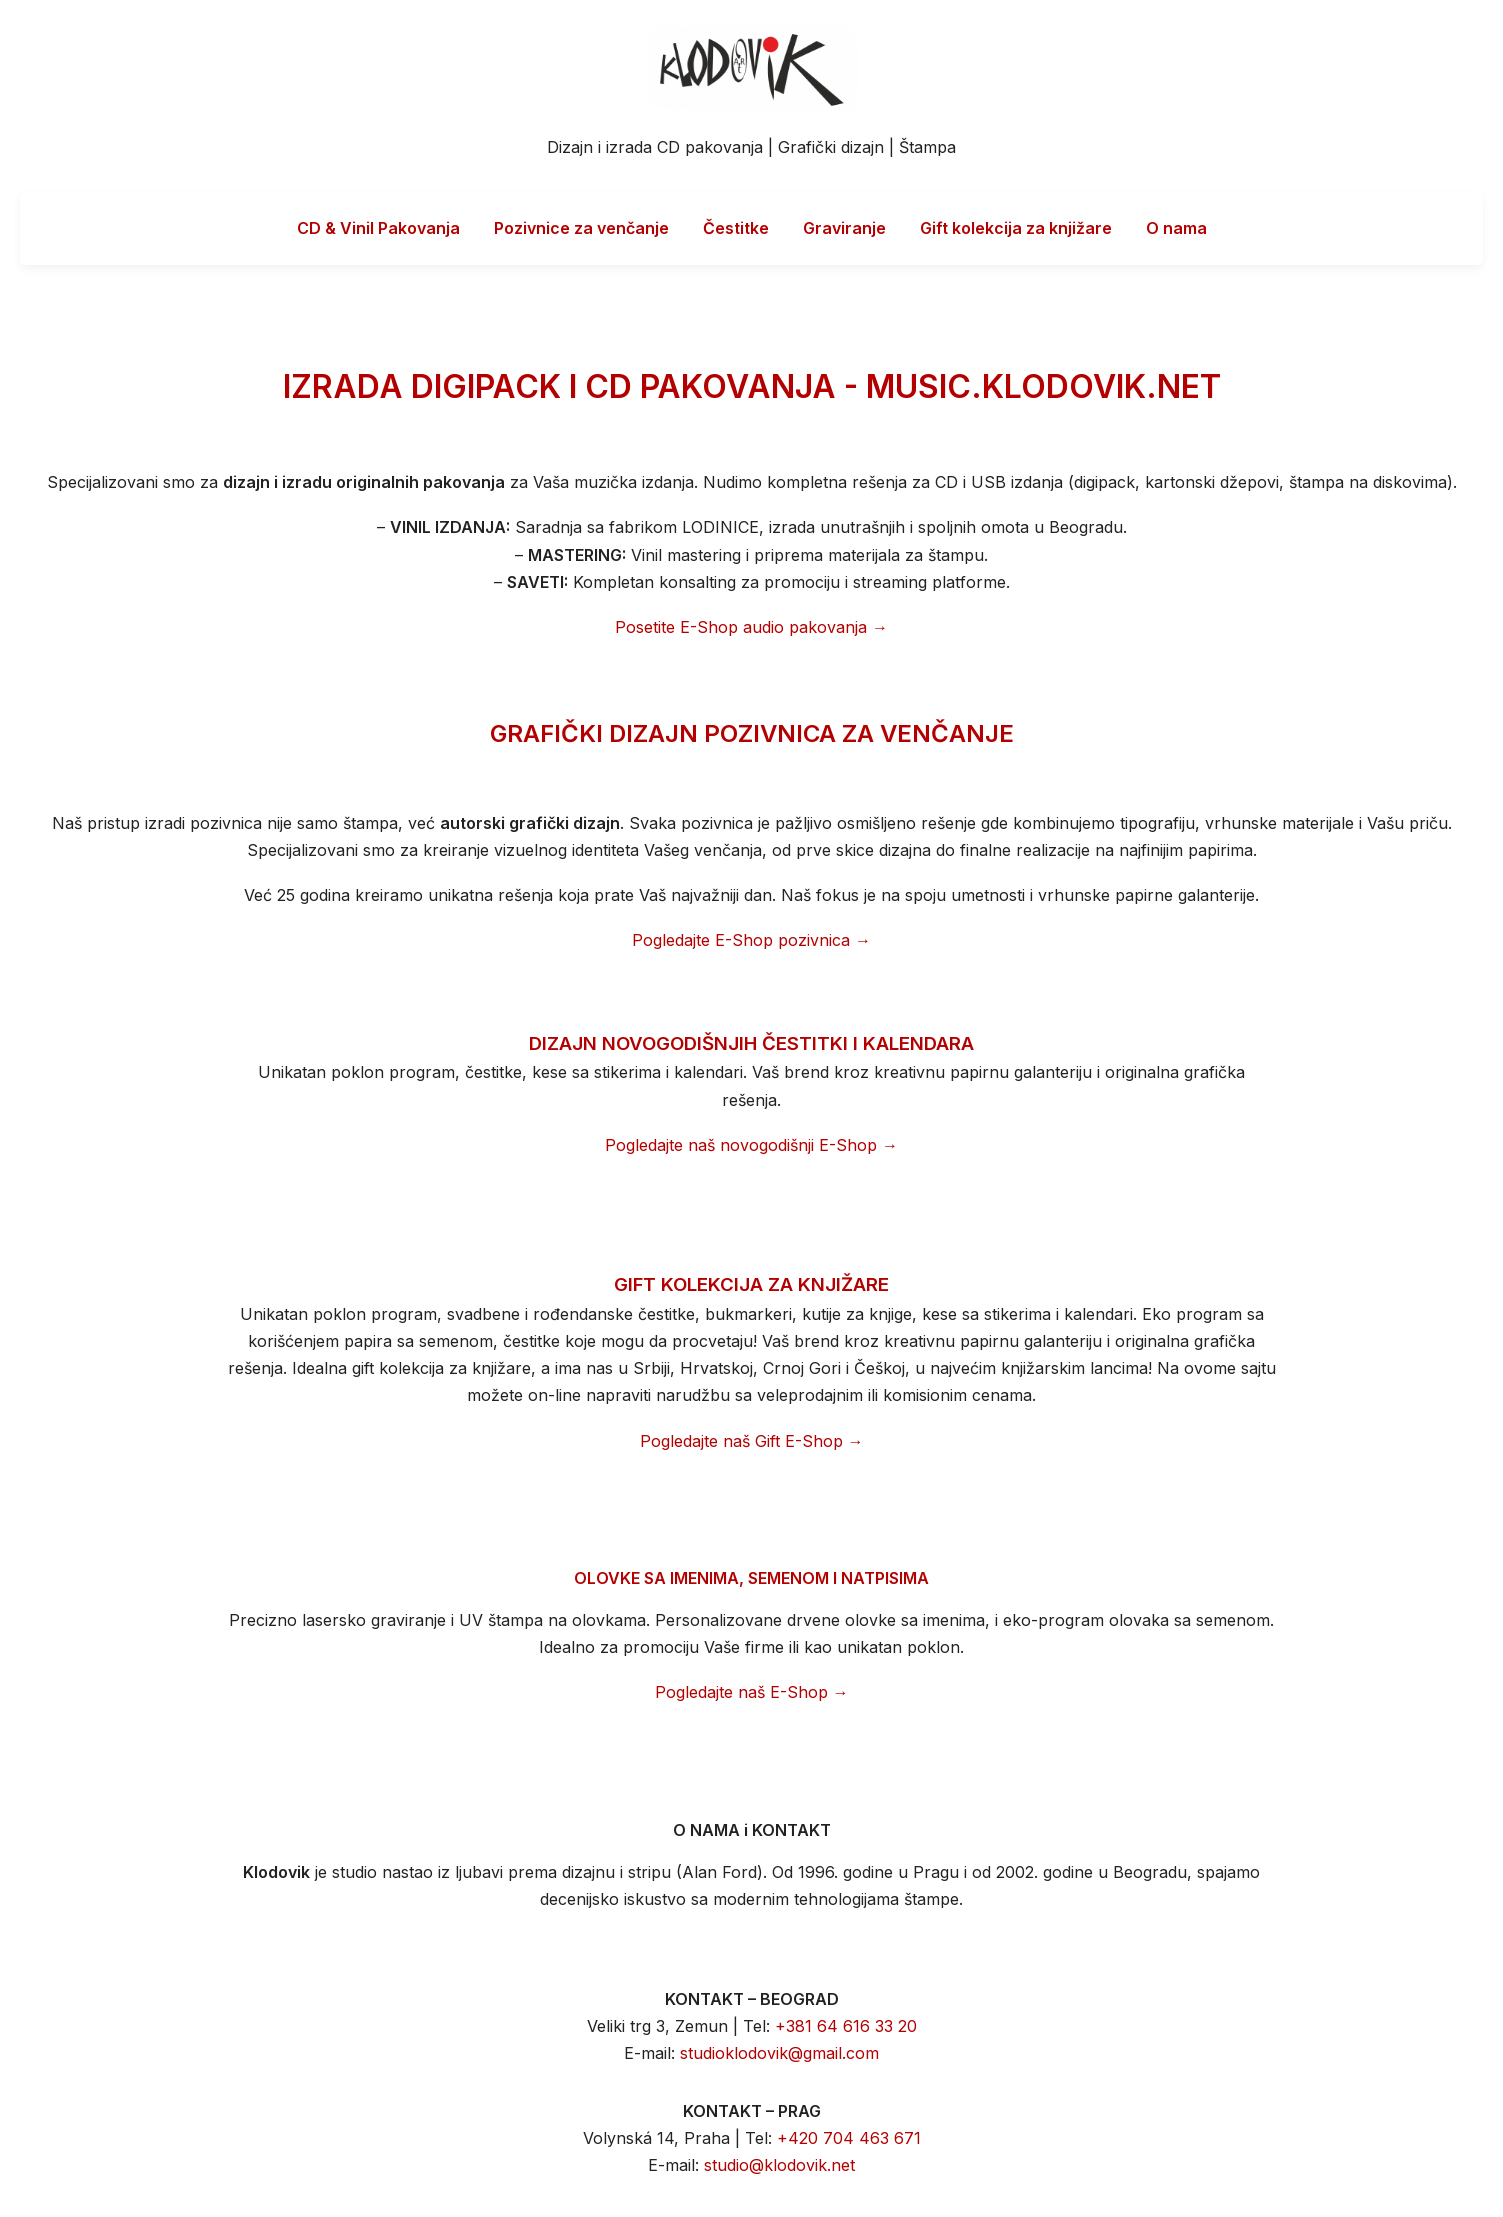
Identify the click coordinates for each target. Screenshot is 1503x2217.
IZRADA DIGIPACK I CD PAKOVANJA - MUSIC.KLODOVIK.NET (752, 386)
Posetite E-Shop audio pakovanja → (751, 627)
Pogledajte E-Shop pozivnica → (751, 940)
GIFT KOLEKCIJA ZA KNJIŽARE (751, 1284)
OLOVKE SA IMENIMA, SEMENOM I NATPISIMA (751, 1578)
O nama (1176, 228)
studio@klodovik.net (779, 2165)
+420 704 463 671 (849, 2138)
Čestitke (736, 228)
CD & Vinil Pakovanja (378, 228)
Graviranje (844, 228)
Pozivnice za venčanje (581, 228)
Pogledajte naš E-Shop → (752, 1692)
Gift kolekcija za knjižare (1016, 228)
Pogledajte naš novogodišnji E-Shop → (751, 1145)
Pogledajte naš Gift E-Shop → (752, 1441)
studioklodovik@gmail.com (779, 2053)
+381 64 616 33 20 (846, 2026)
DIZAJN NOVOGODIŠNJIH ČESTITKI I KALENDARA (751, 1043)
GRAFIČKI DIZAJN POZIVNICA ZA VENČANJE (752, 733)
